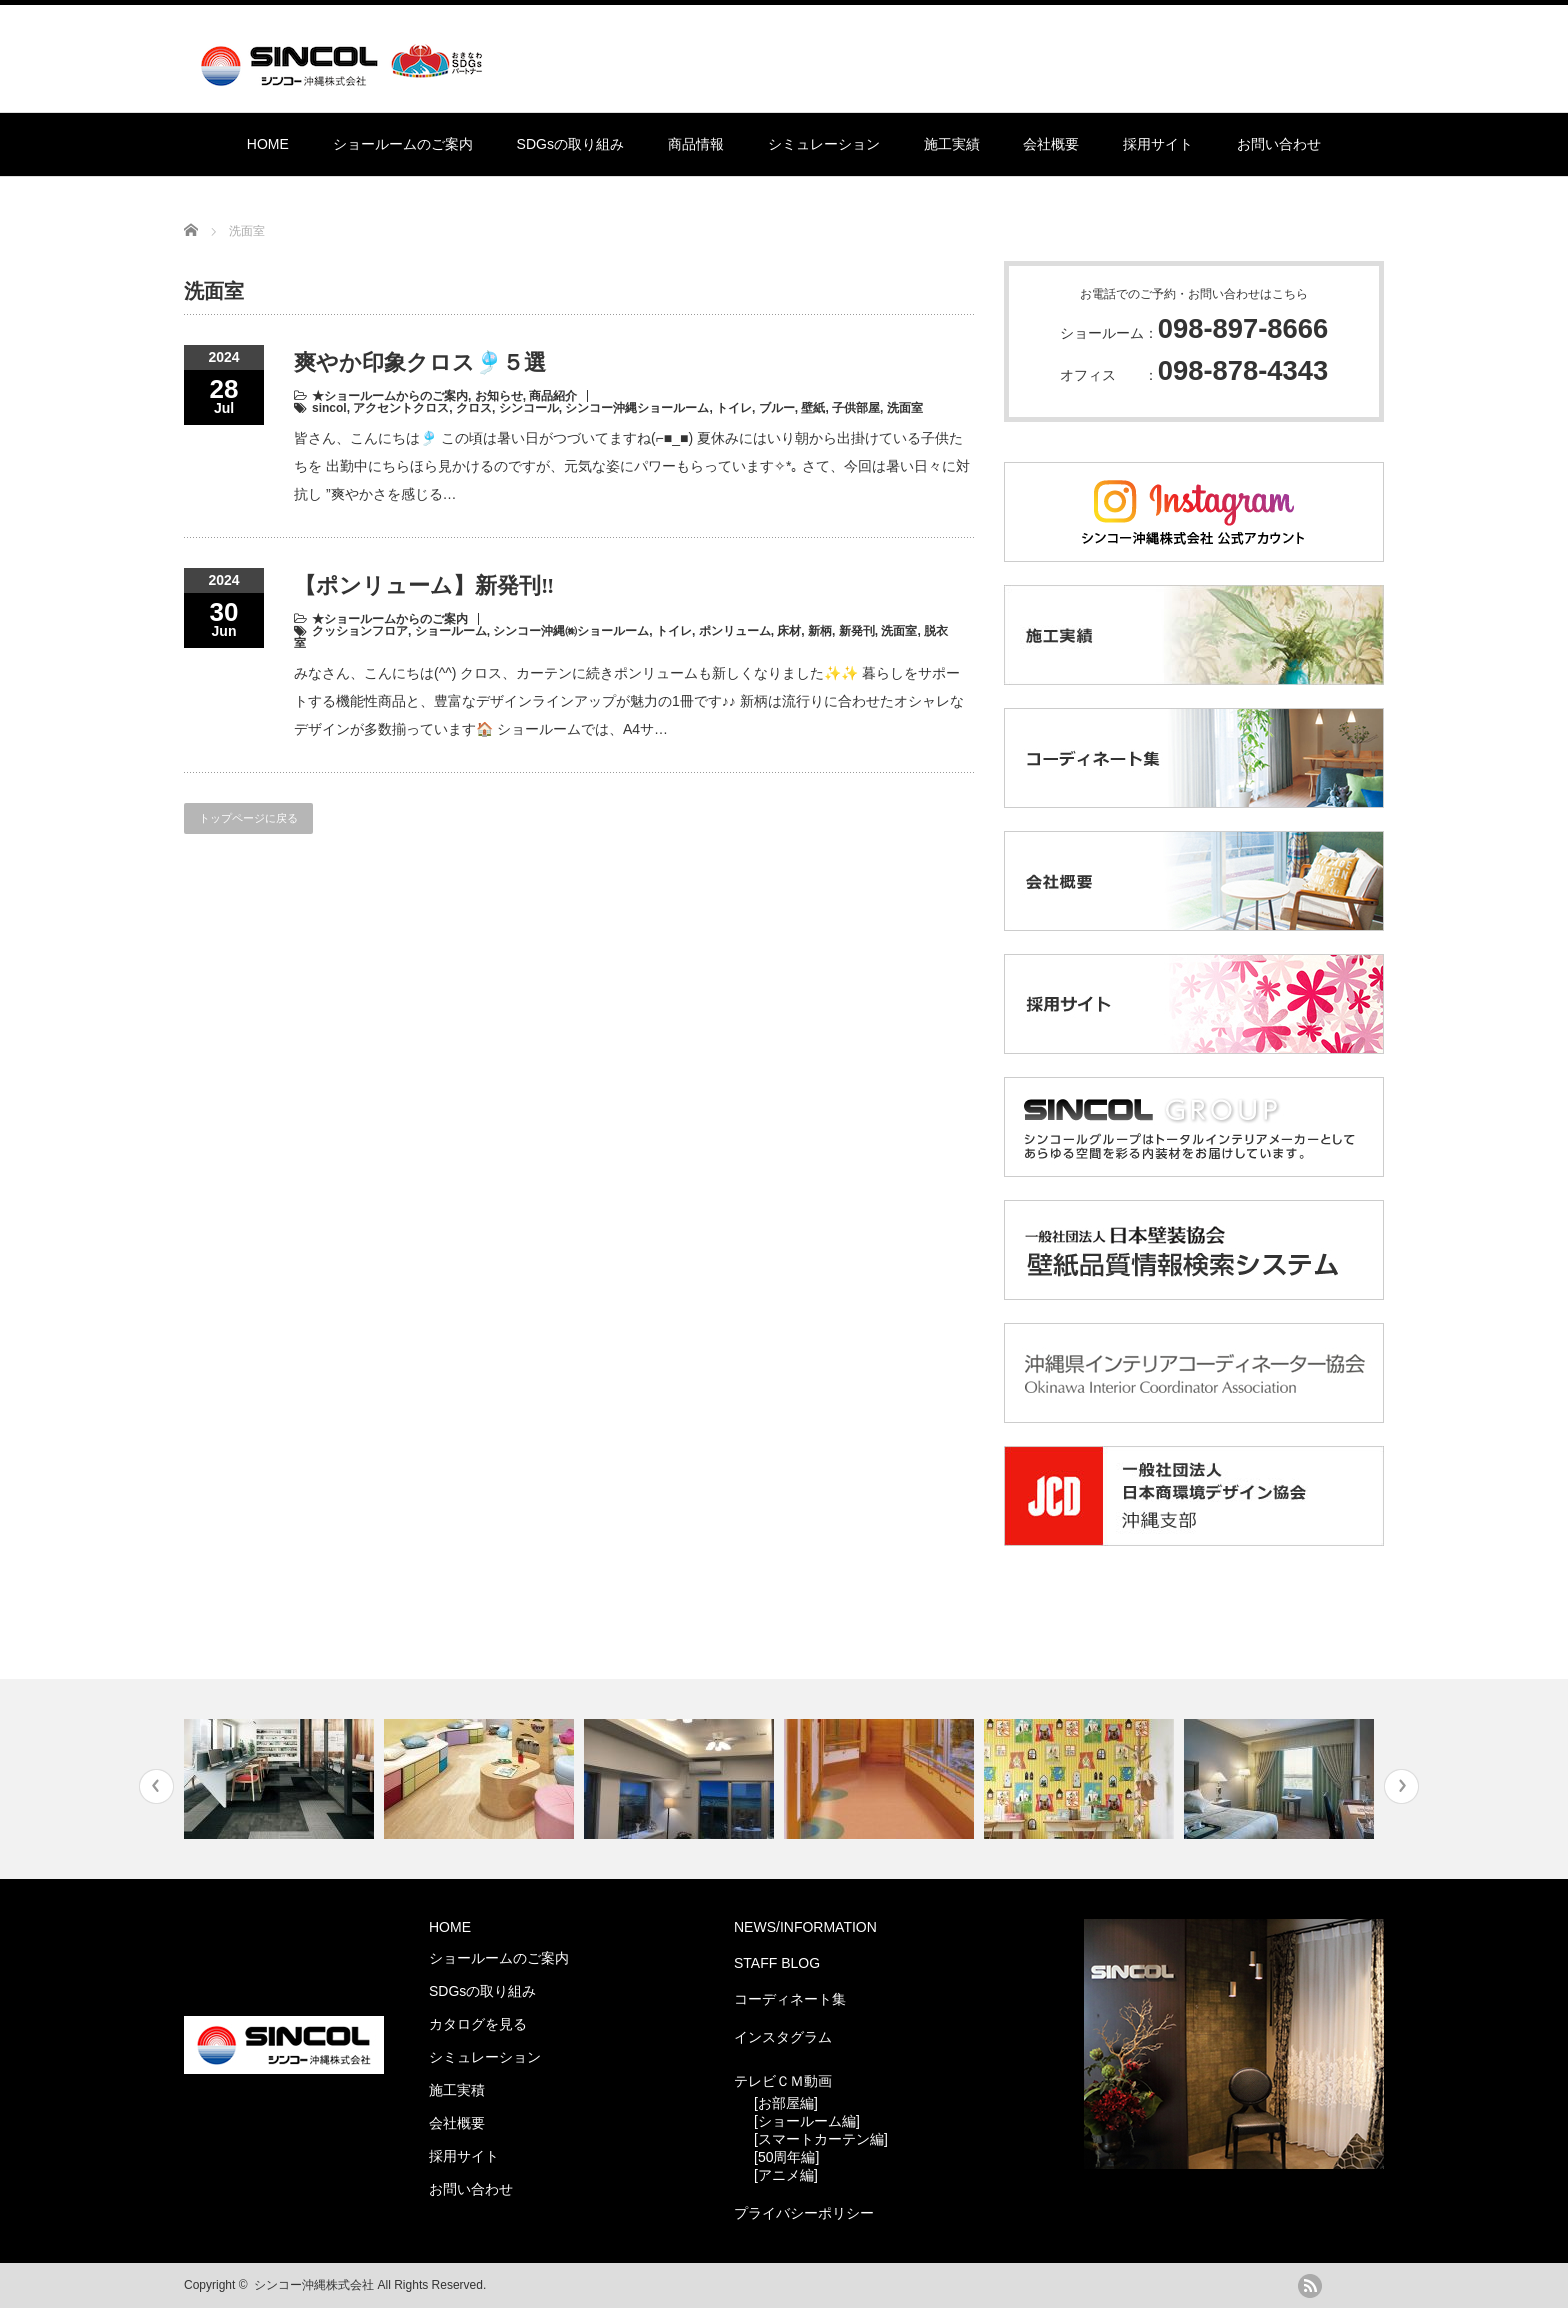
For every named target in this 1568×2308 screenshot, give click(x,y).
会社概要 (1051, 144)
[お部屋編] (786, 2103)
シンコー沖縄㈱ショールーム (571, 631)
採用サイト (1158, 144)
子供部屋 (856, 408)
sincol (329, 408)
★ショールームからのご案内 (390, 396)
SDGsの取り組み (570, 144)
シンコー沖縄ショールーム (637, 408)
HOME (268, 144)
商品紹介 (553, 396)
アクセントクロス (401, 408)
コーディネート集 (790, 1999)
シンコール (529, 408)
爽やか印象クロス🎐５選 (420, 362)
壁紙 (813, 408)
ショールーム (451, 631)
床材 (789, 631)
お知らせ (499, 396)
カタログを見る (478, 2024)
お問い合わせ (1279, 144)
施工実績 (952, 144)
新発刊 (857, 631)
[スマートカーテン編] (821, 2139)
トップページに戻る (248, 818)
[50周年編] (786, 2157)
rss (1310, 2286)
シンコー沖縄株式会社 (314, 2285)
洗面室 (905, 408)
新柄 (820, 631)
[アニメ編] (786, 2175)
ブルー (777, 408)
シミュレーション (824, 144)
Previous (156, 1786)
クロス (474, 408)
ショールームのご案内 (403, 144)
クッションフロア (360, 631)
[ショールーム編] (807, 2121)
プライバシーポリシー (804, 2213)
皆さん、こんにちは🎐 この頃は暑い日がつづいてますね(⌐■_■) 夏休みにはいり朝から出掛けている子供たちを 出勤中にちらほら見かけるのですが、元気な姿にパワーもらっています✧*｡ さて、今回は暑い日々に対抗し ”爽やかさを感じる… (632, 466)
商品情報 (696, 144)
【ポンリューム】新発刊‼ (424, 585)
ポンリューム (735, 631)
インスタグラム (783, 2037)
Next (1401, 1786)
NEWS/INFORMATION (805, 1927)
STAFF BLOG (777, 1963)
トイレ (734, 408)
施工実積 (457, 2090)
